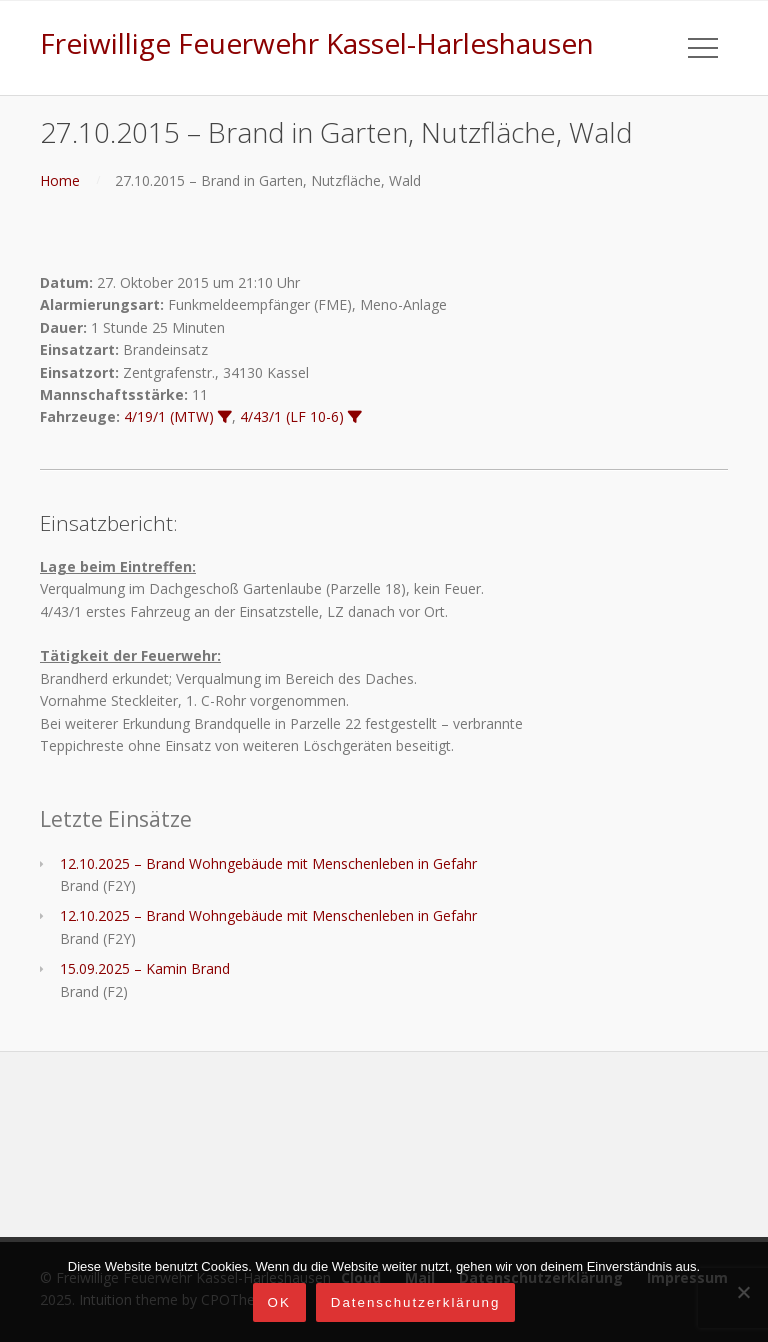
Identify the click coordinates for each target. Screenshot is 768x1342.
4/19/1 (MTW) (169, 416)
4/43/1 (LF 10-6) (292, 416)
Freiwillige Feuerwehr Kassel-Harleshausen (317, 43)
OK (279, 1302)
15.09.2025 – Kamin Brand (145, 968)
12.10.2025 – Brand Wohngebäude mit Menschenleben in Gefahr (268, 863)
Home (60, 180)
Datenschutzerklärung (416, 1302)
